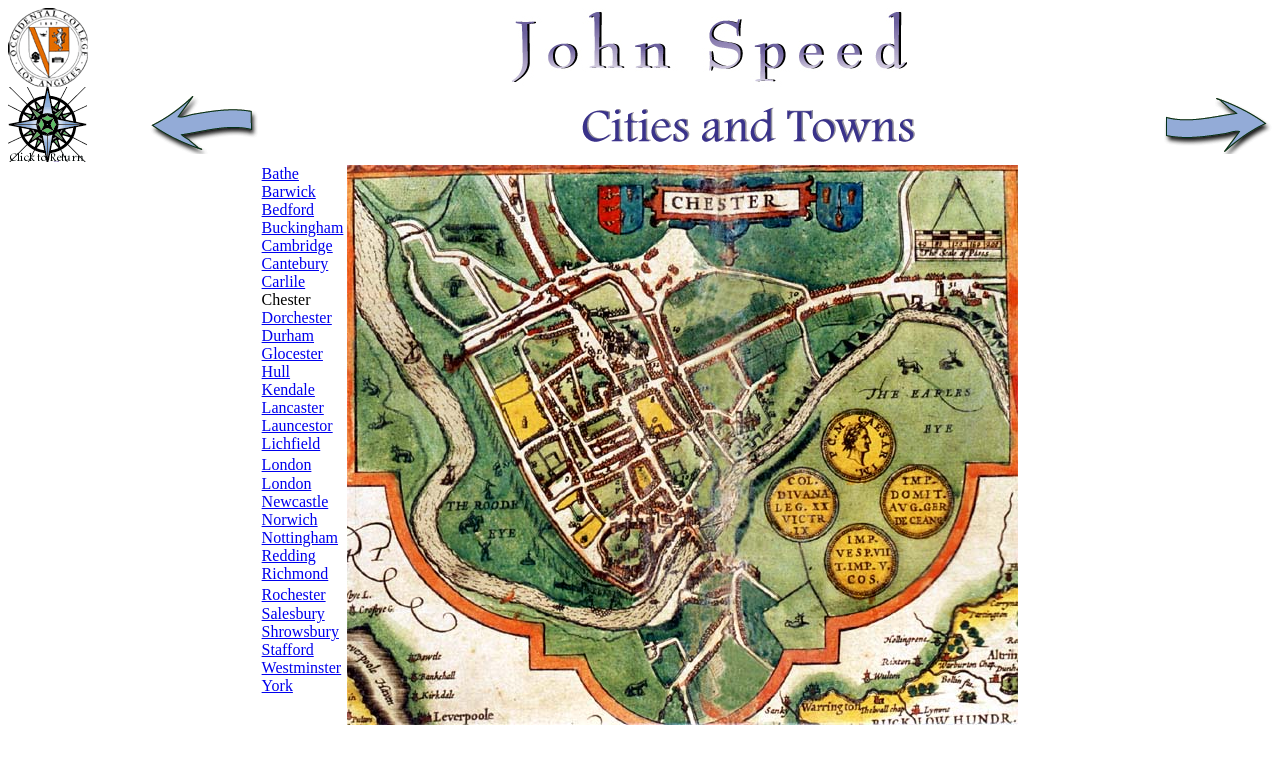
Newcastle (295, 501)
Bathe (280, 173)
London (287, 483)
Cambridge (297, 245)
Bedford (288, 209)
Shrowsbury (300, 631)
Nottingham (300, 537)
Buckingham (303, 227)
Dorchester (297, 317)
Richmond (295, 573)
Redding (289, 555)
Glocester (292, 353)
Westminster (302, 667)
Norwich (290, 519)
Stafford (288, 649)
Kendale (288, 389)
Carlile (284, 281)
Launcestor (297, 425)
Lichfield (291, 443)
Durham (288, 335)
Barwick (289, 191)
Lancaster (293, 407)
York (277, 685)
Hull (276, 371)
